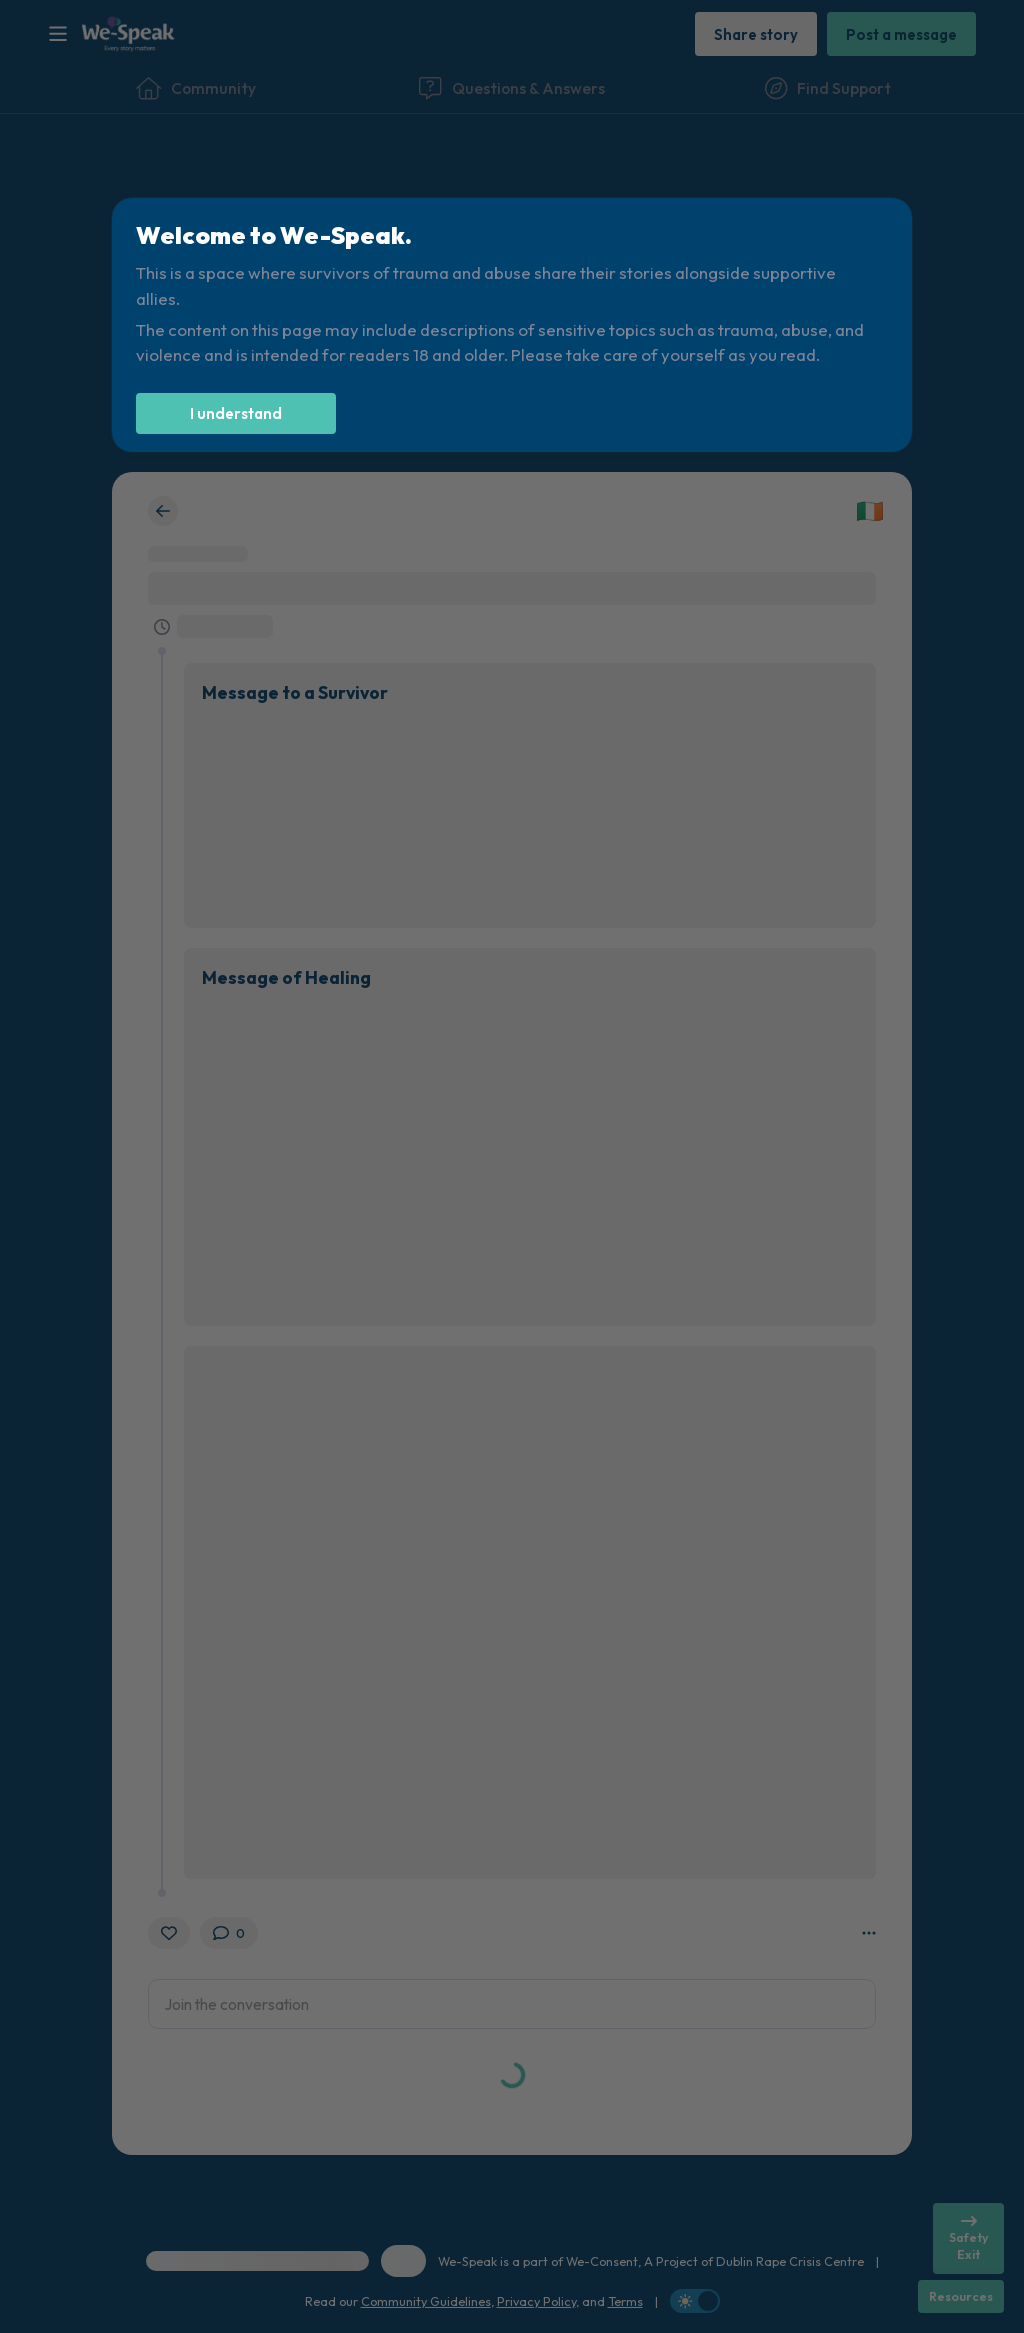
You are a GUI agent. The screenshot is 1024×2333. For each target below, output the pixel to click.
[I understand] (236, 413)
